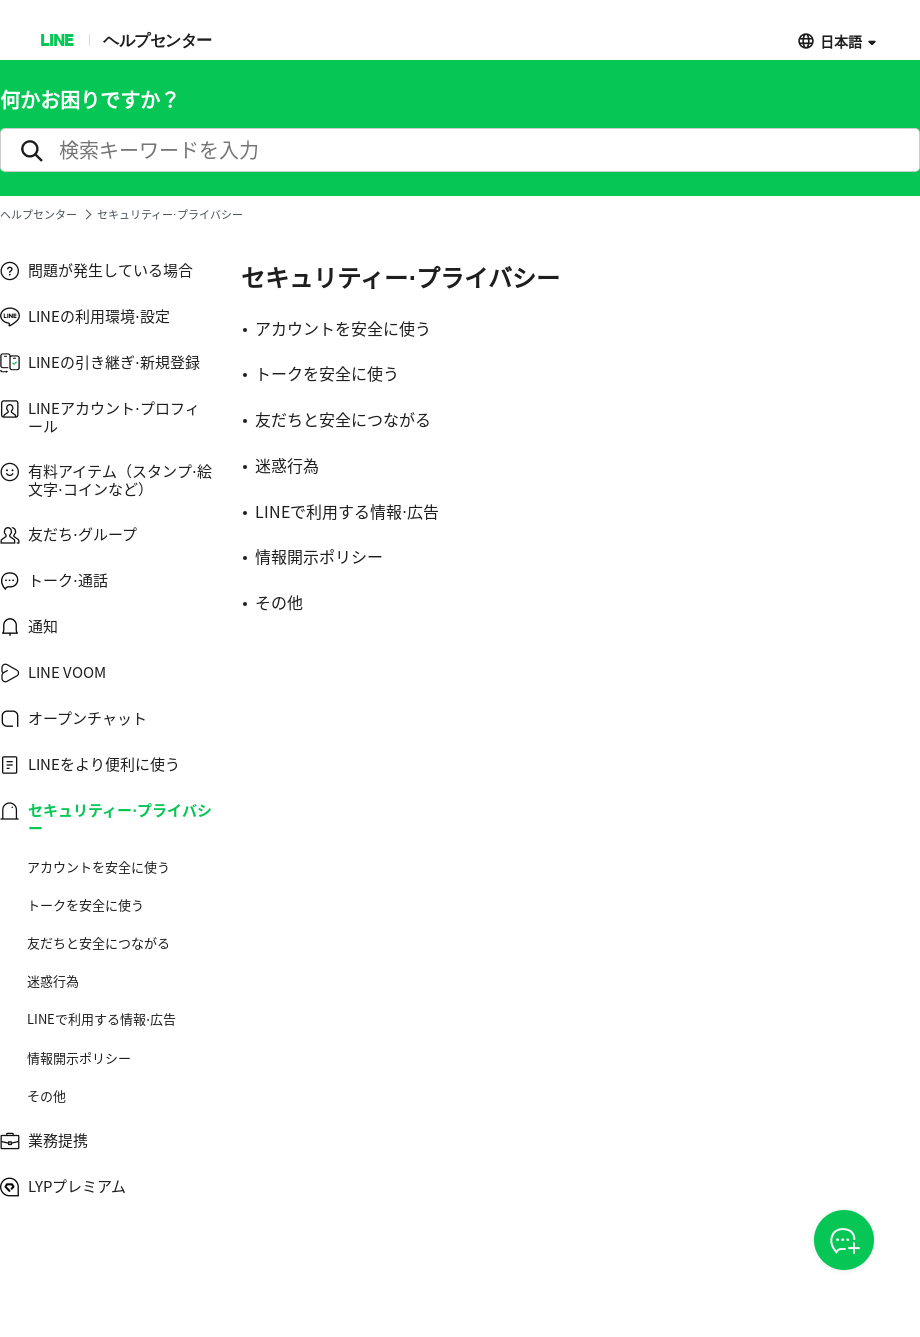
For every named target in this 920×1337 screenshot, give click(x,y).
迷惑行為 (53, 981)
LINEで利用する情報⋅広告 (101, 1019)
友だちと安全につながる (98, 943)
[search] (460, 150)
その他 (46, 1096)
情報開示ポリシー (79, 1058)
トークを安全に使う (85, 905)
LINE (56, 39)
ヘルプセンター (157, 39)
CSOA (844, 1241)
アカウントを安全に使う (98, 867)
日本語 (841, 40)
